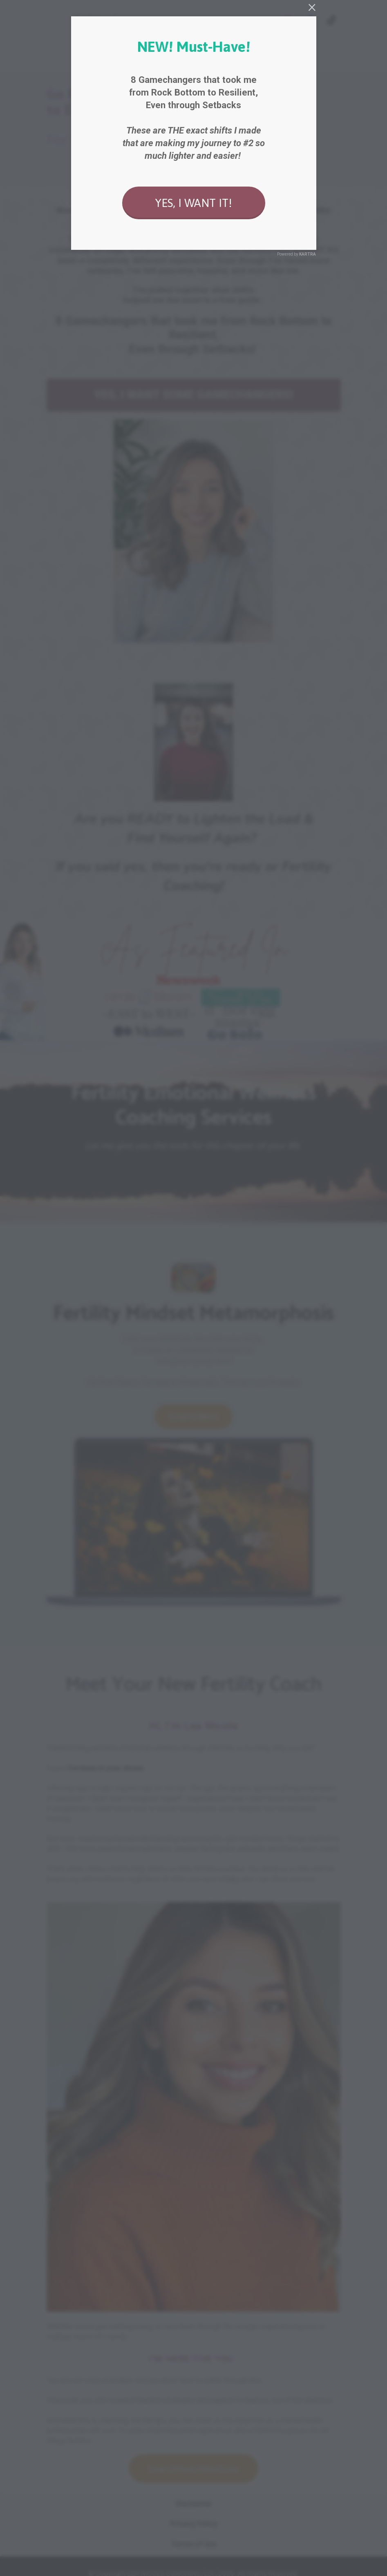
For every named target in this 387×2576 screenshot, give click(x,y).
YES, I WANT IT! (193, 202)
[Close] (312, 6)
